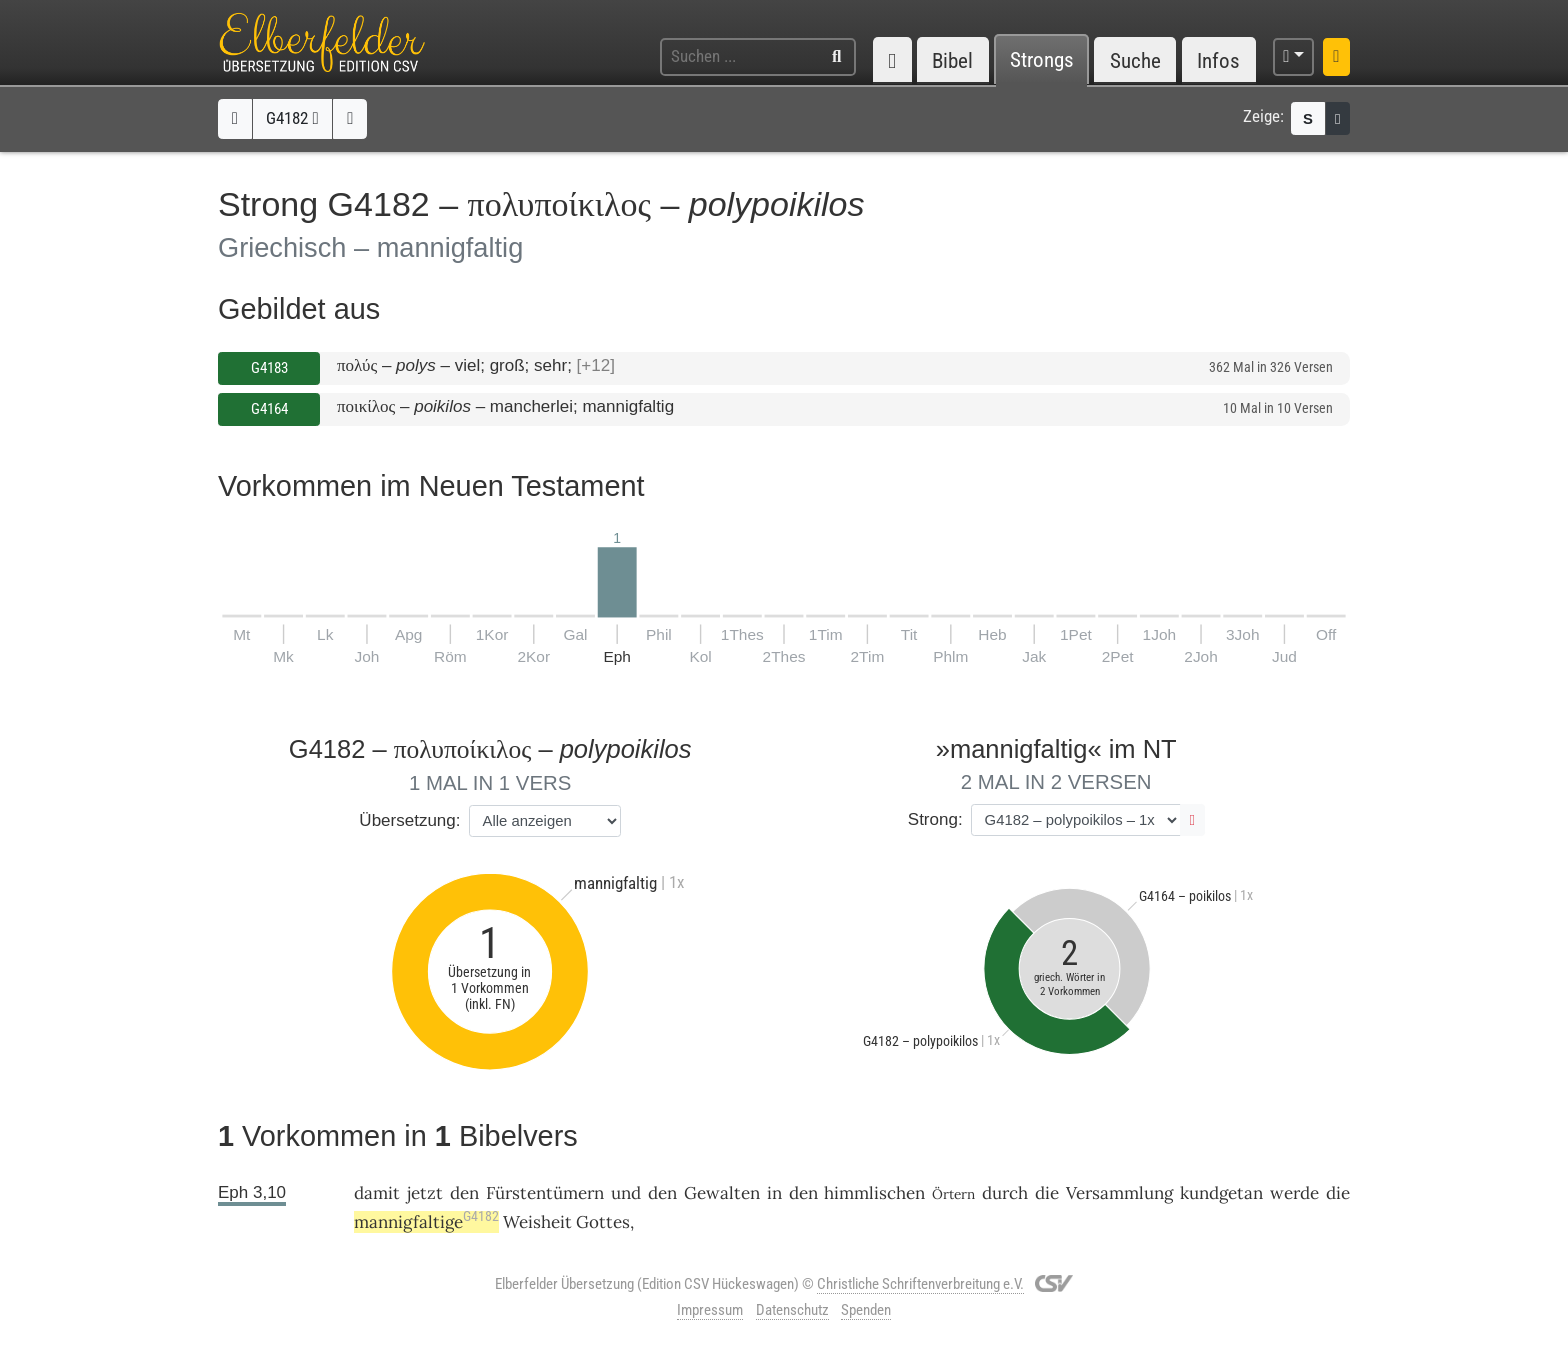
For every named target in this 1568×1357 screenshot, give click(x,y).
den (464, 1193)
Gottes (603, 1222)
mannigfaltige (426, 1222)
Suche (1135, 60)
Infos (1218, 60)
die (1047, 1193)
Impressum (710, 1310)
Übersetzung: (409, 820)
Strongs (1042, 60)
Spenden (866, 1310)
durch (1005, 1193)
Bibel (952, 60)
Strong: (935, 819)
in (774, 1193)
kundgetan (1221, 1193)
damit (377, 1193)
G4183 (269, 368)
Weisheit (537, 1222)
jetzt (425, 1193)
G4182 (292, 118)
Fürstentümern (545, 1193)
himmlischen (874, 1193)
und (626, 1193)
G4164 (269, 409)
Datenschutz (792, 1310)
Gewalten (722, 1193)
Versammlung (1119, 1193)
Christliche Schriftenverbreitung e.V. (920, 1284)
